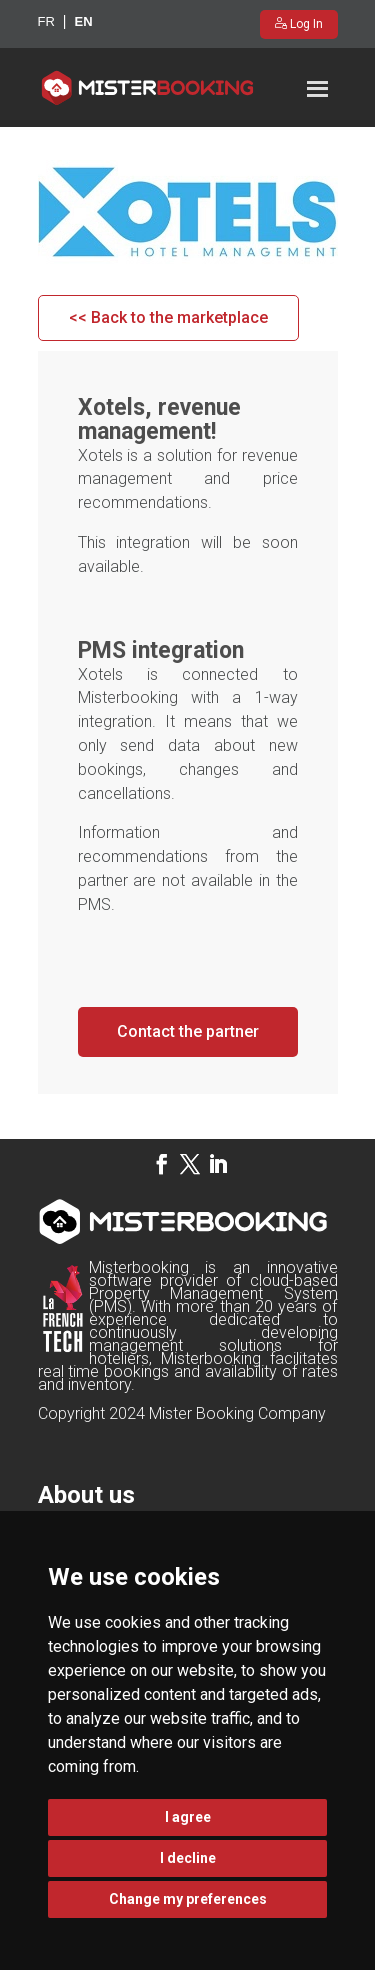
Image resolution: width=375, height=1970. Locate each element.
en (83, 21)
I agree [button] (188, 1817)
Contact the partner (188, 1031)
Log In (305, 24)
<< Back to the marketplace (168, 317)
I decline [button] (188, 1858)
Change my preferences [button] (188, 1899)
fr (46, 21)
